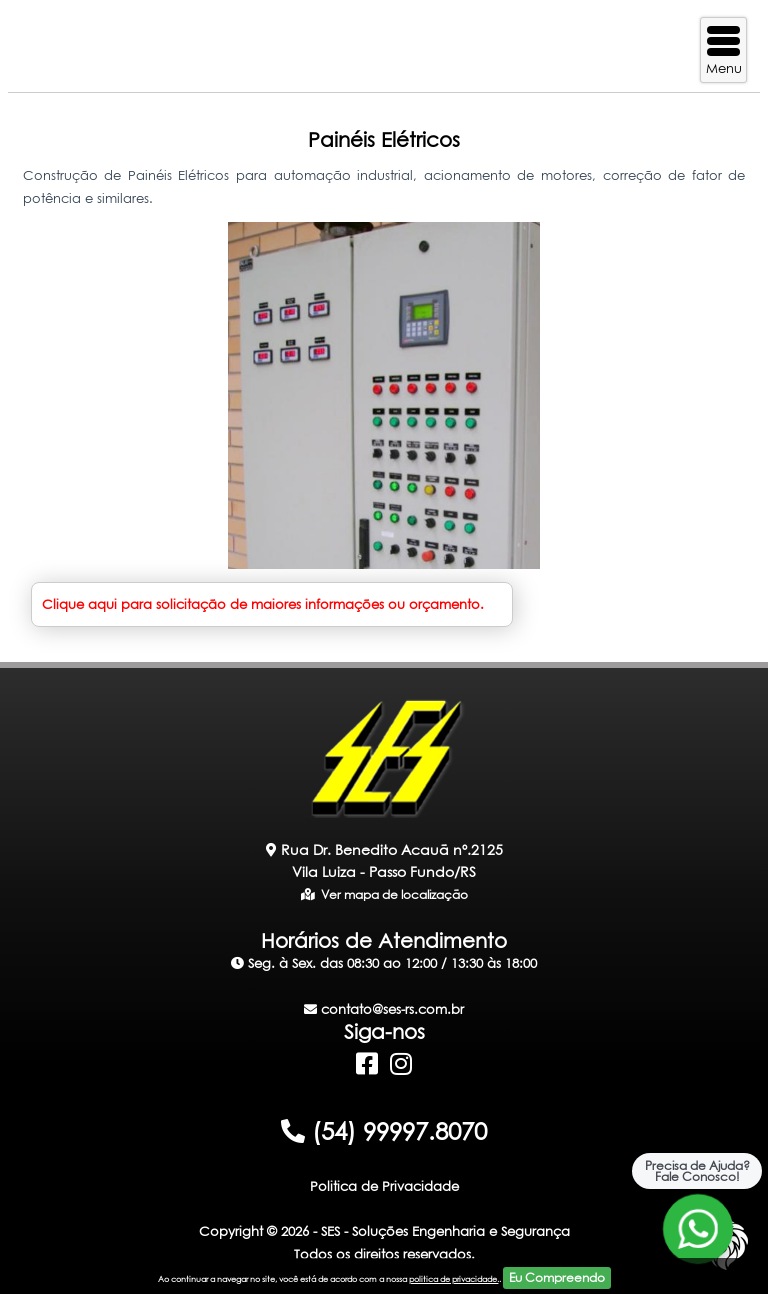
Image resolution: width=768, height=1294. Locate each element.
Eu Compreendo (557, 1277)
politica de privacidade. (454, 1279)
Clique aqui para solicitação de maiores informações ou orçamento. (263, 604)
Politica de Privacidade (384, 1186)
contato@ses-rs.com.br (384, 1009)
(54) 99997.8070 (384, 1131)
